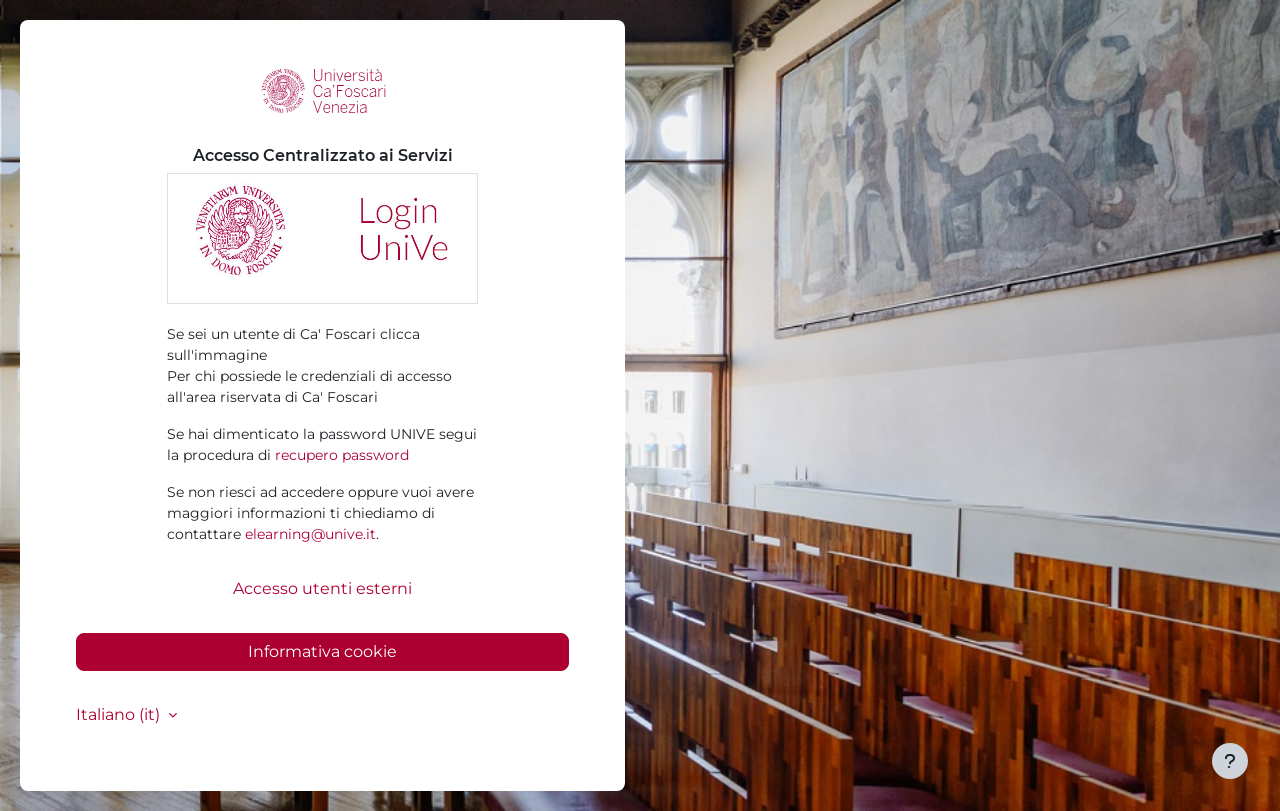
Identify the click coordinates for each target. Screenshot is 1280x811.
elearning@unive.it (310, 534)
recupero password (342, 455)
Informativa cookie (322, 651)
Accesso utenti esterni (322, 588)
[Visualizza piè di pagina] (1230, 761)
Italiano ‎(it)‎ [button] (120, 714)
